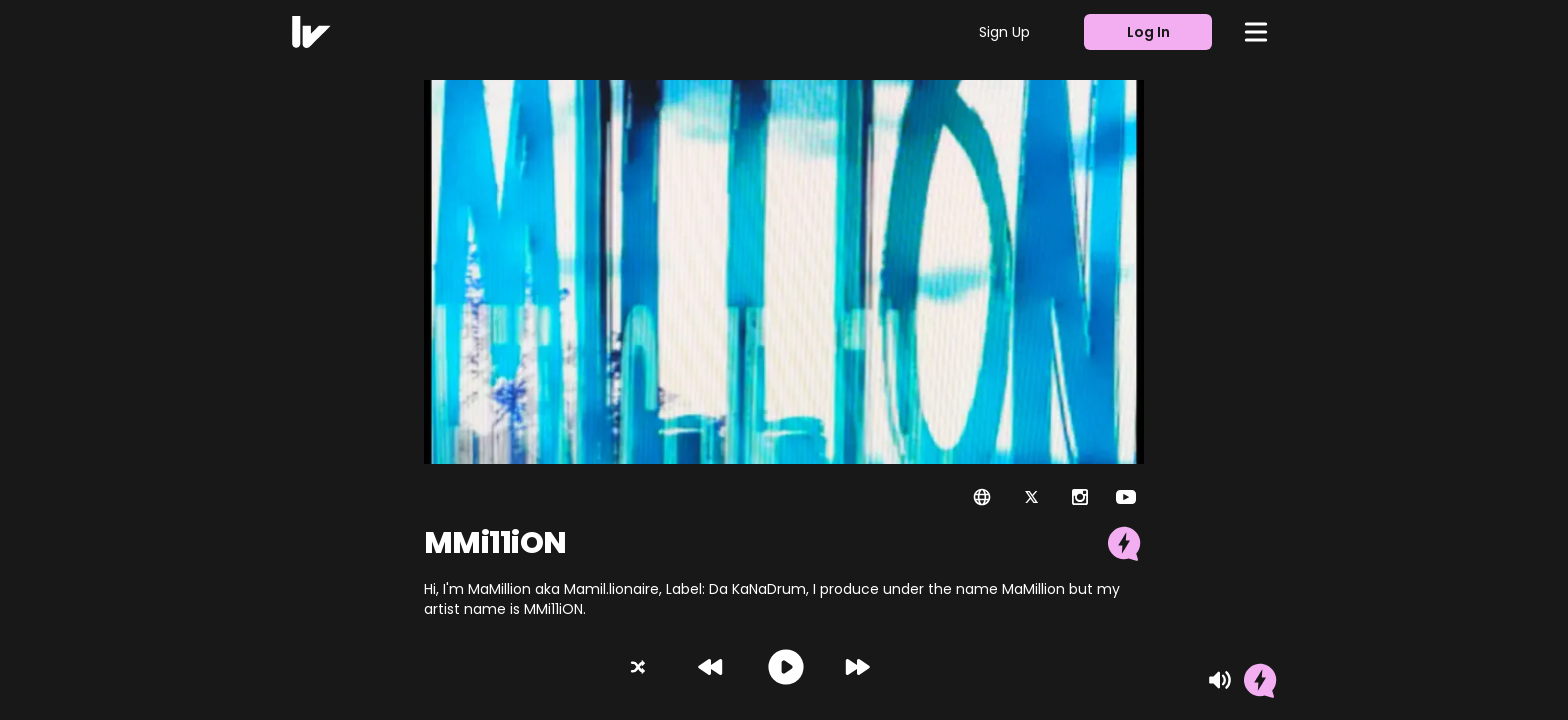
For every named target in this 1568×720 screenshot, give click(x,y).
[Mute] (1220, 680)
